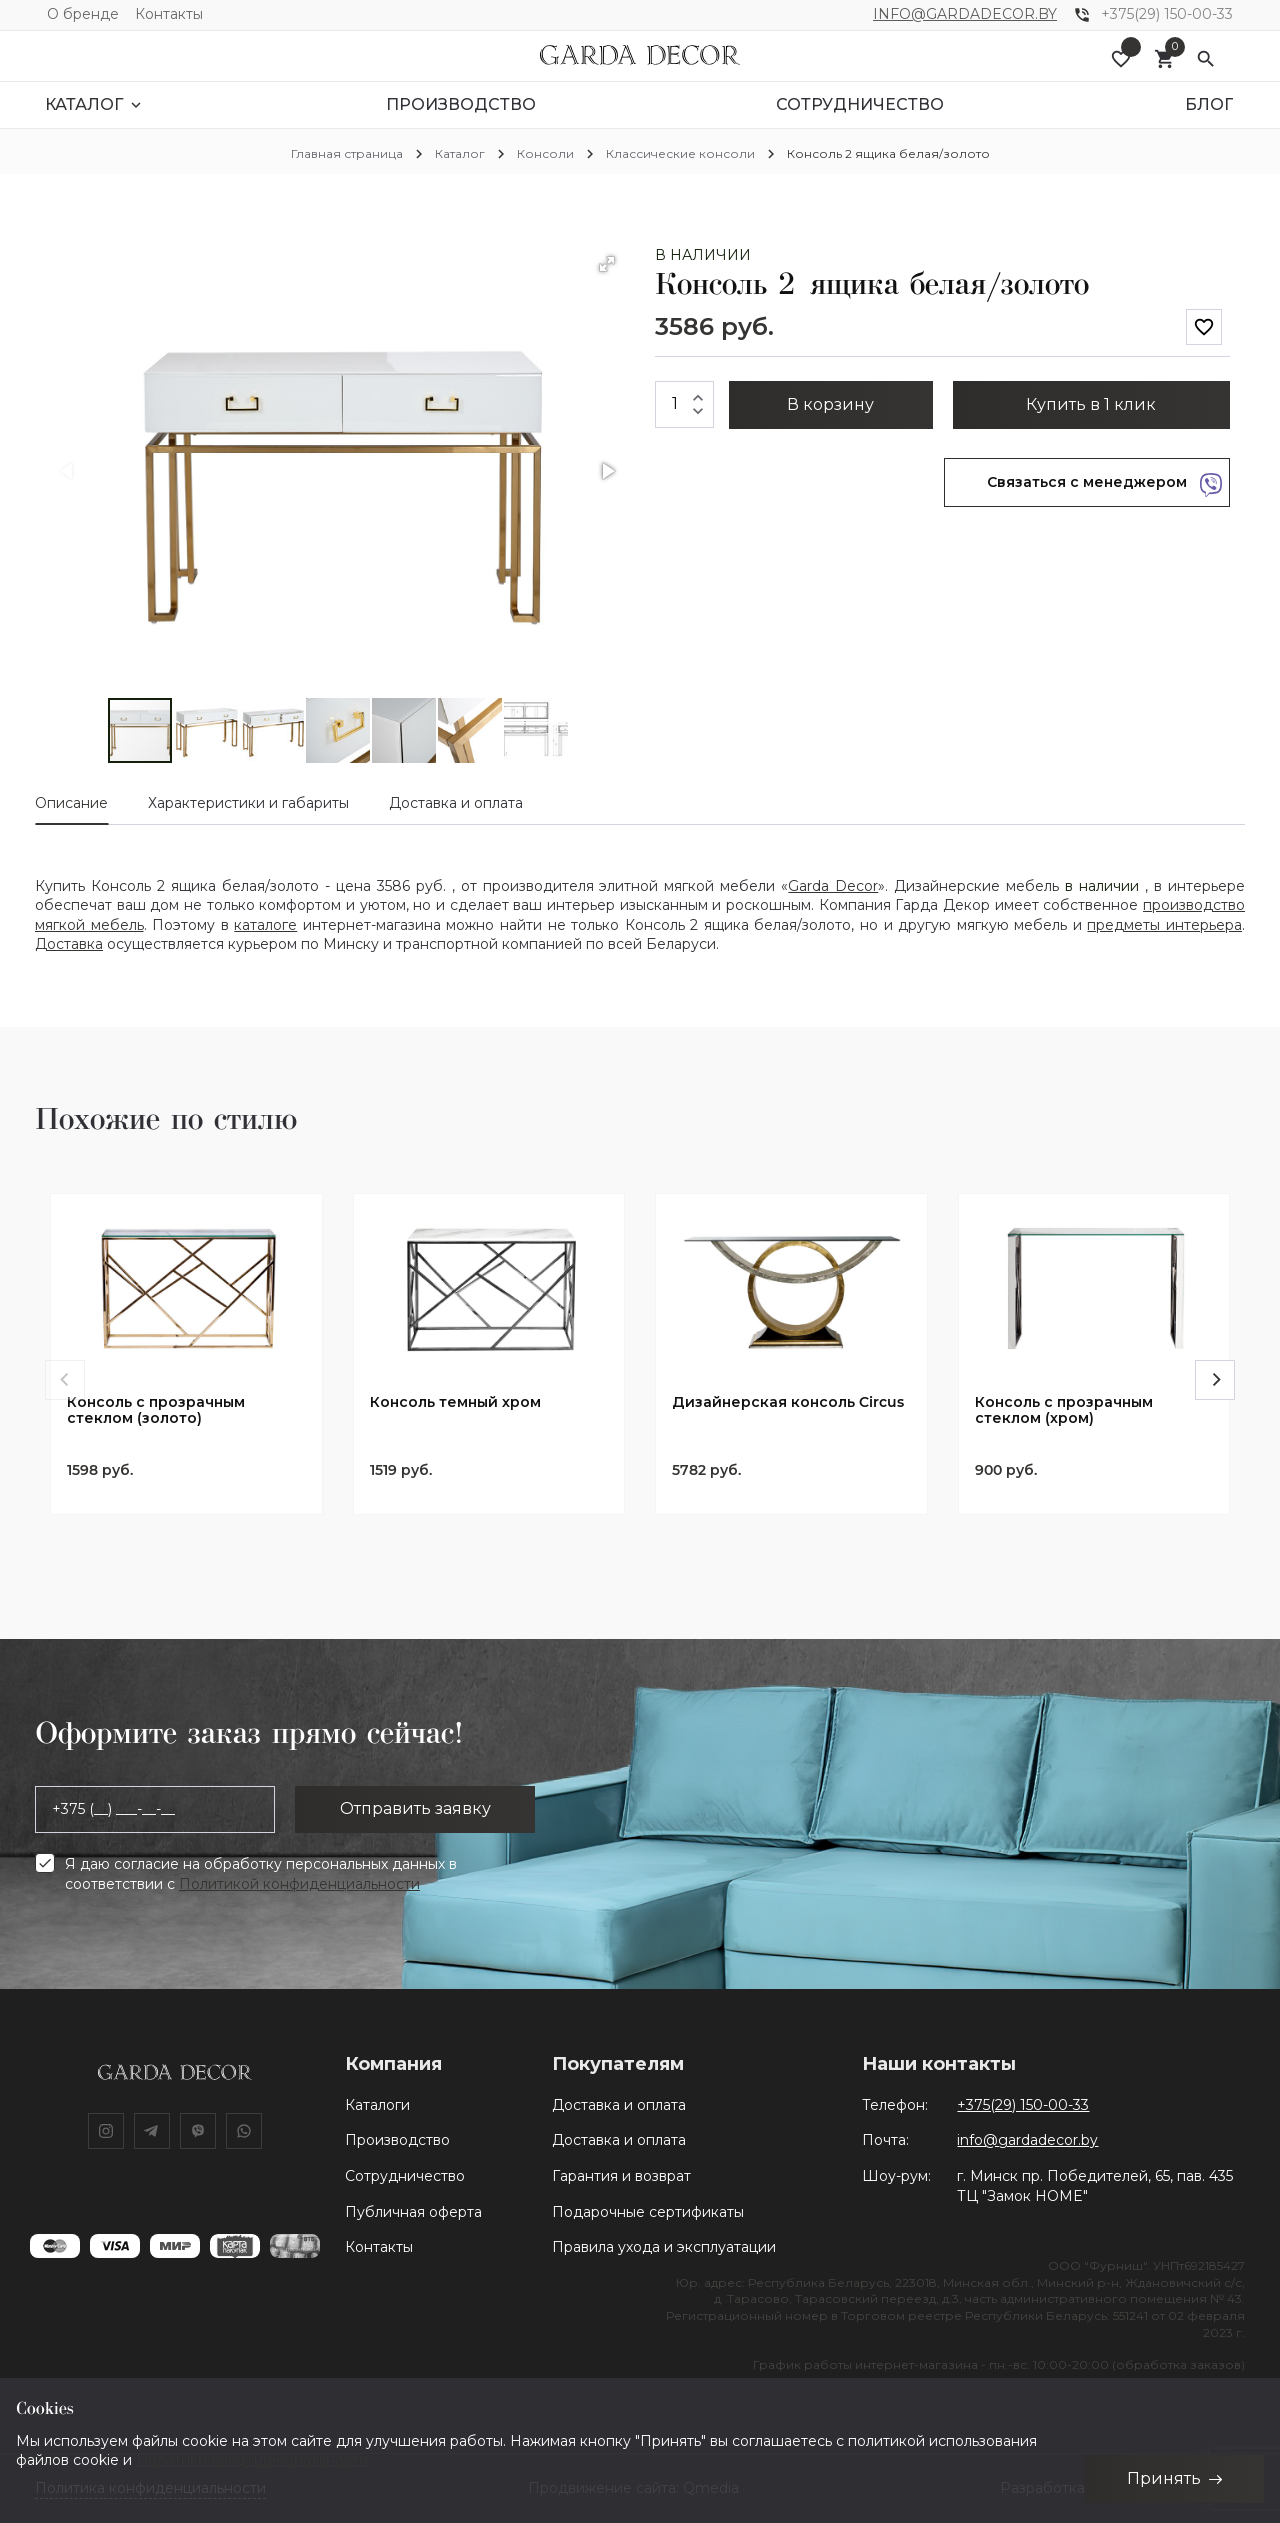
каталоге (265, 925)
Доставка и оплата (619, 2105)
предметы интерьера (1164, 925)
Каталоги (377, 2105)
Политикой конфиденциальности (299, 1884)
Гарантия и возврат (621, 2176)
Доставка (69, 944)
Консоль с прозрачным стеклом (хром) (1064, 1411)
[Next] (1215, 1380)
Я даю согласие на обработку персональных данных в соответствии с (261, 1874)
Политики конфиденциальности (252, 2460)
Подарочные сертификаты (648, 2212)
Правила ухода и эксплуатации (664, 2247)
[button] (607, 264)
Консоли (545, 153)
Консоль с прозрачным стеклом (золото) (156, 1411)
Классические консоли (680, 153)
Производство (397, 2140)
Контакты (169, 14)
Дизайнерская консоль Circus (788, 1402)
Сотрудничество (405, 2176)
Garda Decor (833, 886)
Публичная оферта (413, 2212)
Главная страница (347, 153)
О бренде (83, 14)
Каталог (460, 153)
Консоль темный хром (455, 1402)
